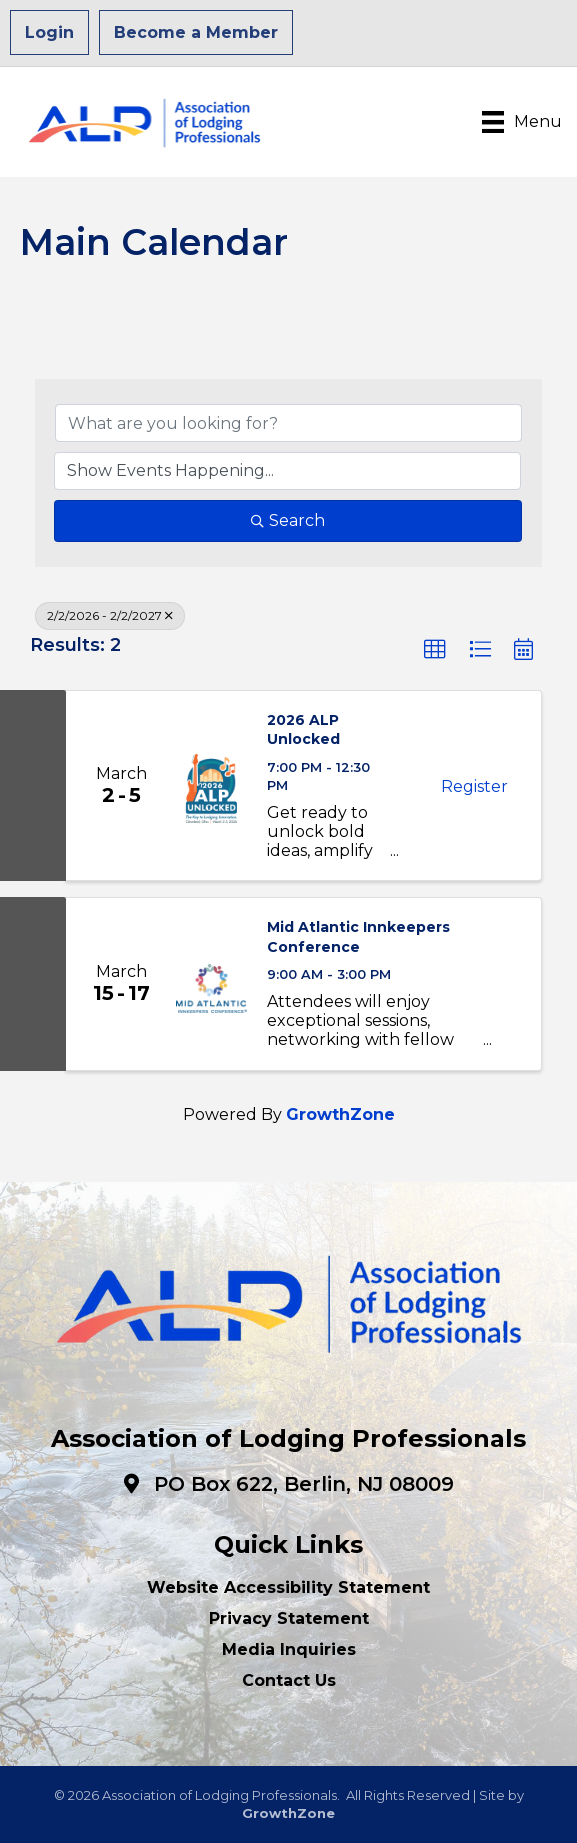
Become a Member (196, 32)
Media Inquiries (289, 1649)
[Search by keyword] (288, 423)
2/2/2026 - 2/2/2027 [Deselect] (110, 615)
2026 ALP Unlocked (303, 730)
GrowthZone (340, 1114)
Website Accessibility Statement (288, 1587)
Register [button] (474, 786)
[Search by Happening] (287, 471)
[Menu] (522, 122)
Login (49, 32)
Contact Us (289, 1680)
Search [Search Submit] (288, 520)
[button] (435, 650)
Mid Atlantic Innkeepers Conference (358, 937)
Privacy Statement (289, 1618)
